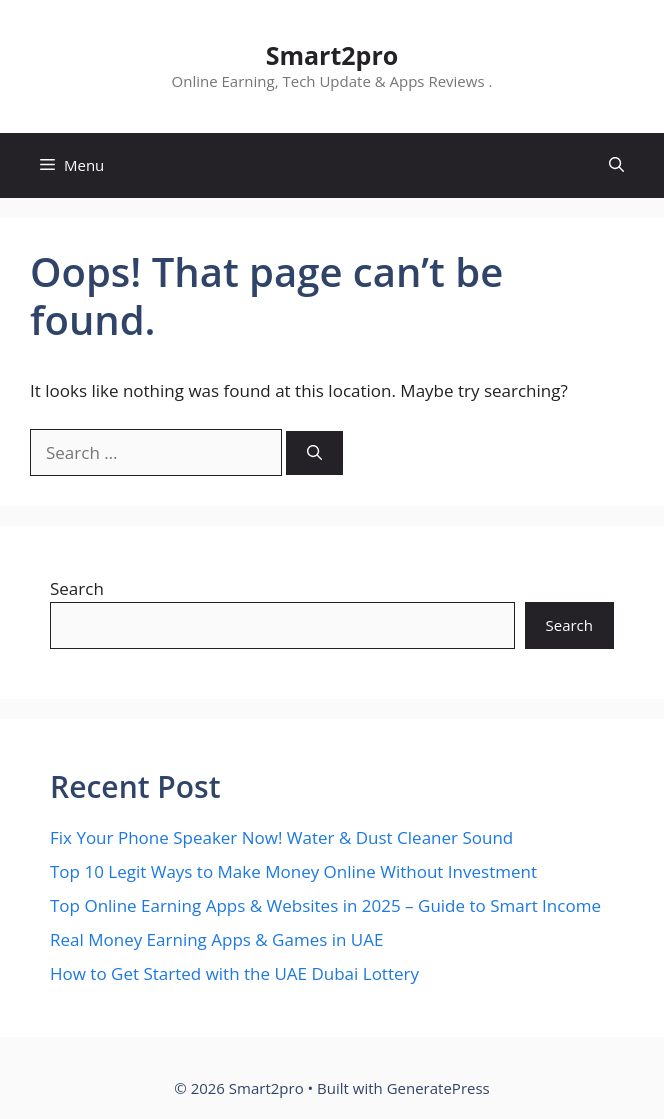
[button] (616, 165)
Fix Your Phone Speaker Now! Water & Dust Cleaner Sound (281, 837)
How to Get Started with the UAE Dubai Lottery (234, 973)
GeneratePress (438, 1088)
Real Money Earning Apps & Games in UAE (216, 939)
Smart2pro (332, 55)
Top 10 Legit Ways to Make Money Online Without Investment (293, 871)
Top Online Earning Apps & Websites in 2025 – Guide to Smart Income (325, 905)
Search (77, 588)
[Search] (314, 453)
